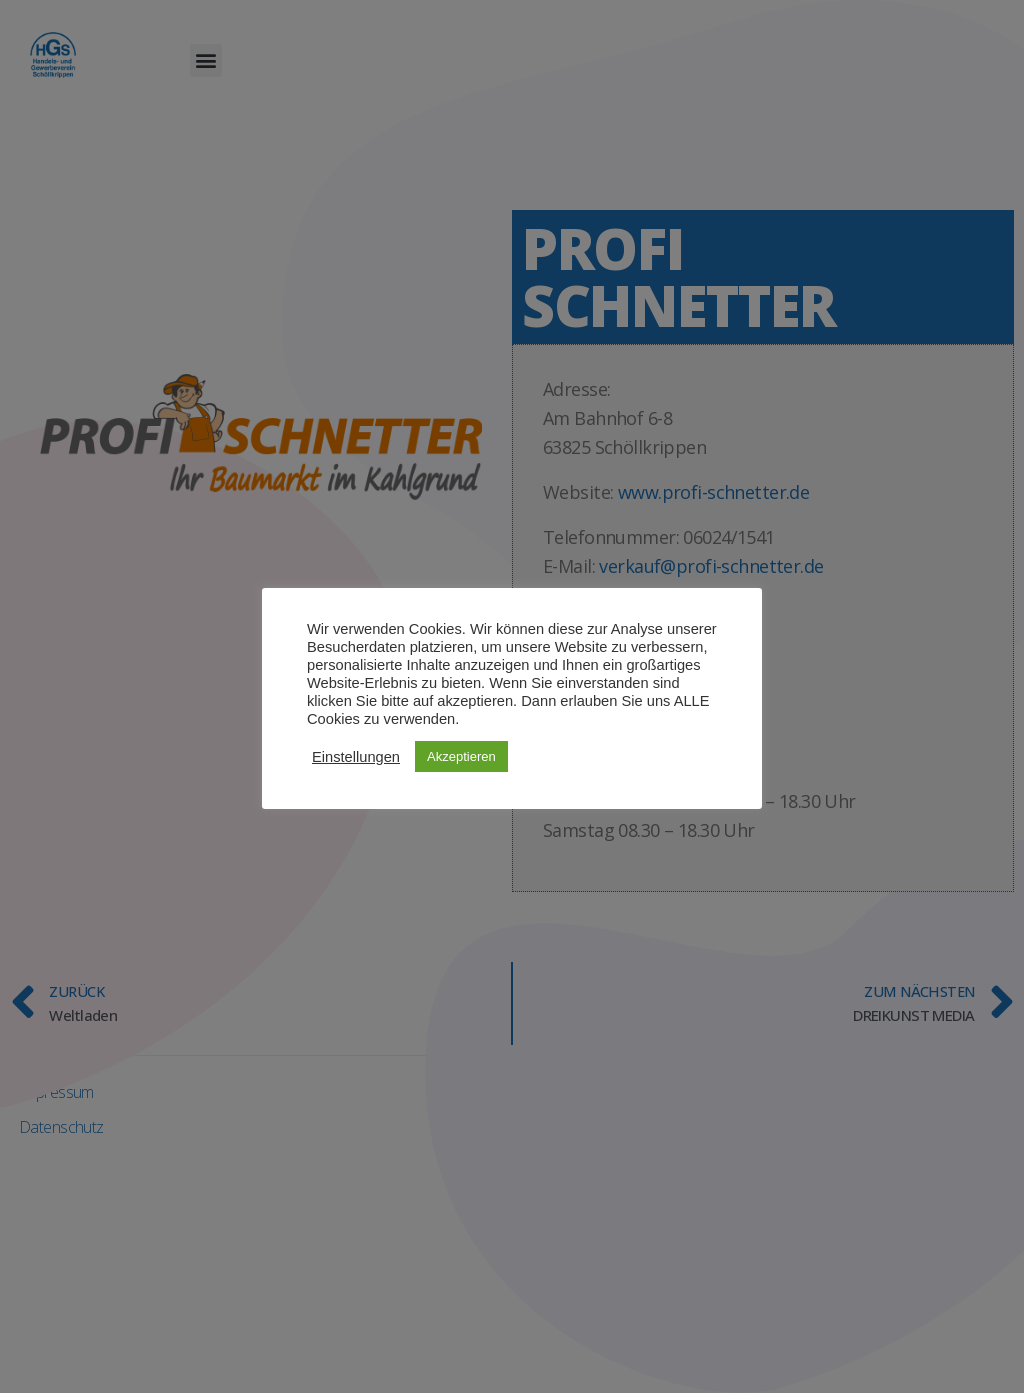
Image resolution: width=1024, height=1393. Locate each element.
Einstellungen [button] (356, 757)
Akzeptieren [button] (461, 756)
